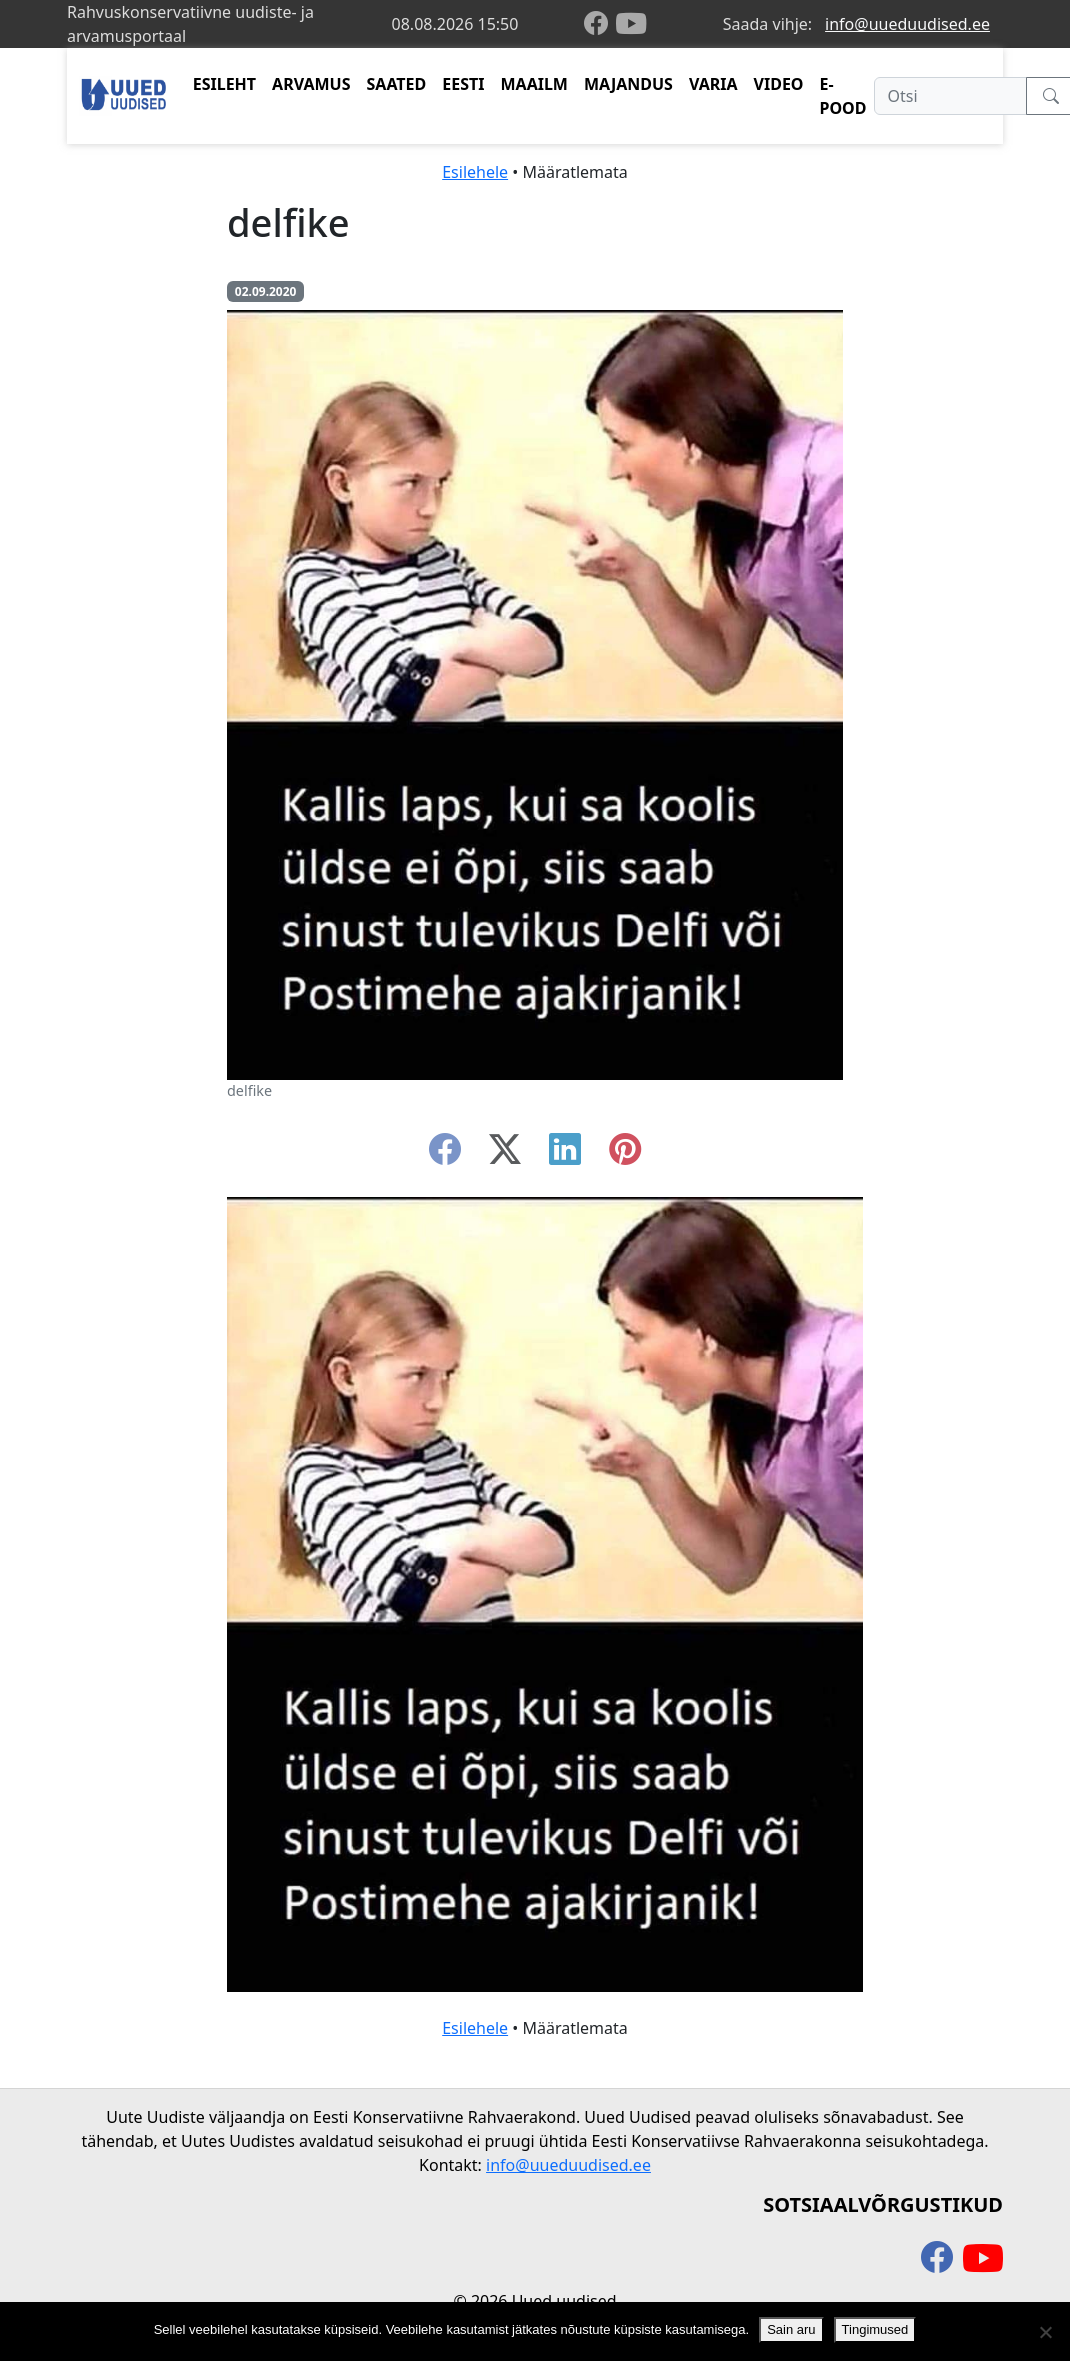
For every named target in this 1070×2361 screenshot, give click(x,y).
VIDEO (779, 84)
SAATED (397, 84)
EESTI (463, 84)
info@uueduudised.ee (907, 24)
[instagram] (625, 1155)
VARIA (713, 84)
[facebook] (600, 24)
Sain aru (791, 2329)
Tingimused (875, 2329)
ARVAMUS (311, 84)
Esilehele (475, 172)
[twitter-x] (505, 1155)
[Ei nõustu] (1045, 2332)
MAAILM (534, 84)
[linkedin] (565, 1155)
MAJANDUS (628, 84)
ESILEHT (224, 84)
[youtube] (631, 24)
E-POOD (843, 96)
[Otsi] (950, 96)
